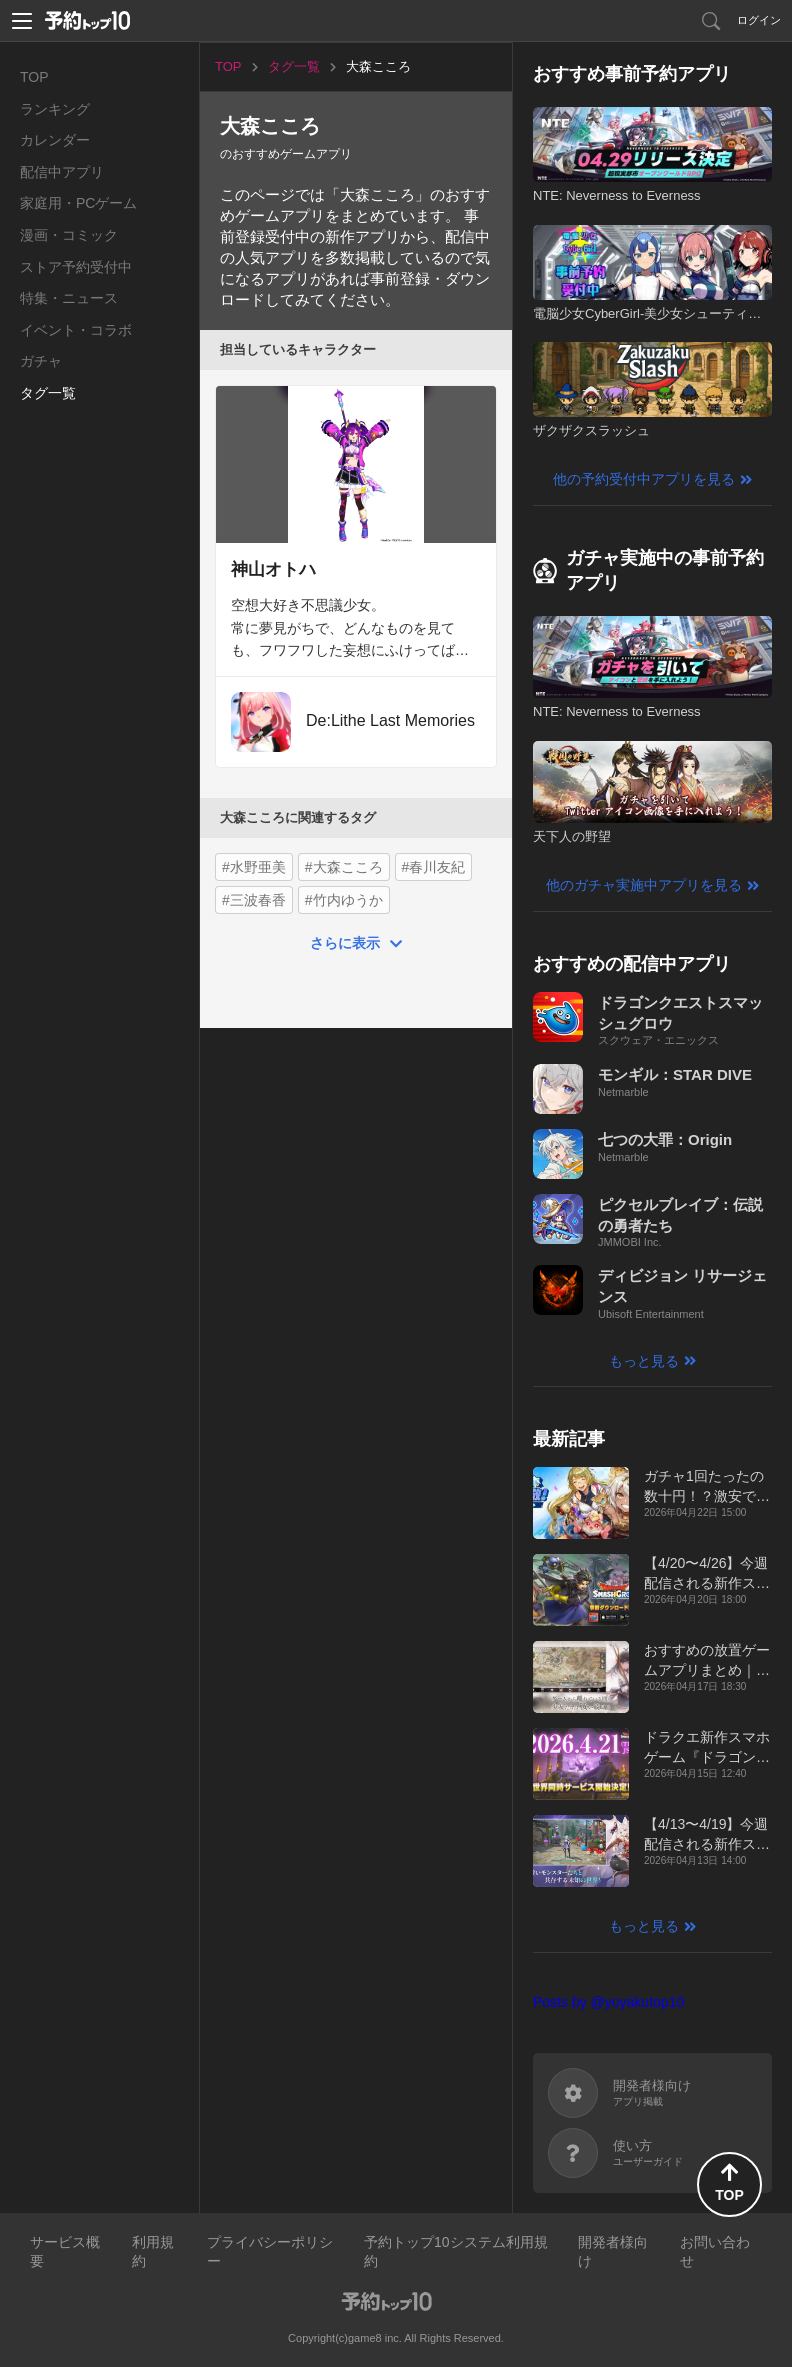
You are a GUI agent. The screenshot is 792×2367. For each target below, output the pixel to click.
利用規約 (153, 2252)
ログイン (759, 20)
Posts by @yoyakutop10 (608, 2002)
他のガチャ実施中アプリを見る (644, 885)
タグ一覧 (48, 393)
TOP (34, 77)
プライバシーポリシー (270, 2252)
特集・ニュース (69, 298)
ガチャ (41, 361)
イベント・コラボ (76, 330)
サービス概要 (65, 2252)
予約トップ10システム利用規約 (456, 2252)
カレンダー (55, 140)
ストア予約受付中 (76, 267)
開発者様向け (613, 2252)
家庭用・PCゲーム (78, 203)
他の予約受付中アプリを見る (644, 479)
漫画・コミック (69, 235)
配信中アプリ (62, 172)
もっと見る (644, 1361)
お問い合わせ (715, 2252)
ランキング (55, 109)
